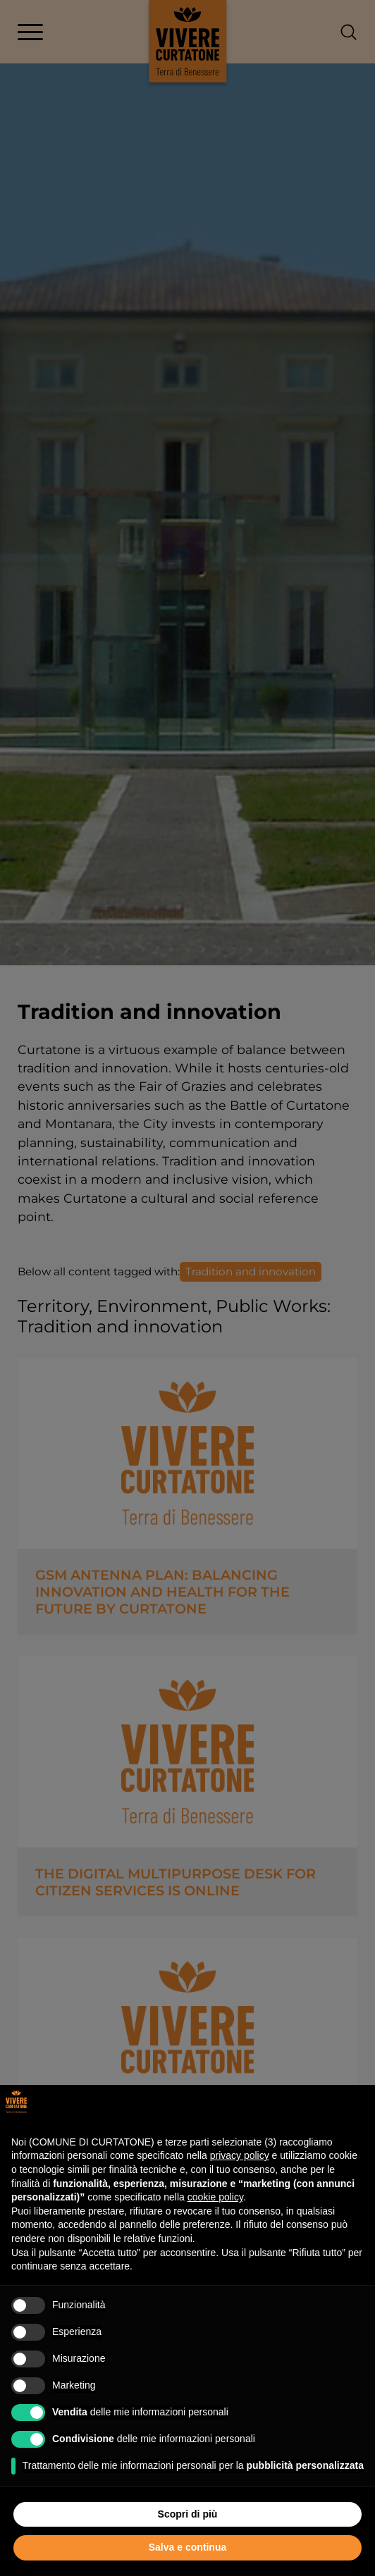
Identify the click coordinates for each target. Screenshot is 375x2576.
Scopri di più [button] (188, 2514)
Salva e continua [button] (187, 2547)
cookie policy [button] (215, 2197)
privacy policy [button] (239, 2155)
